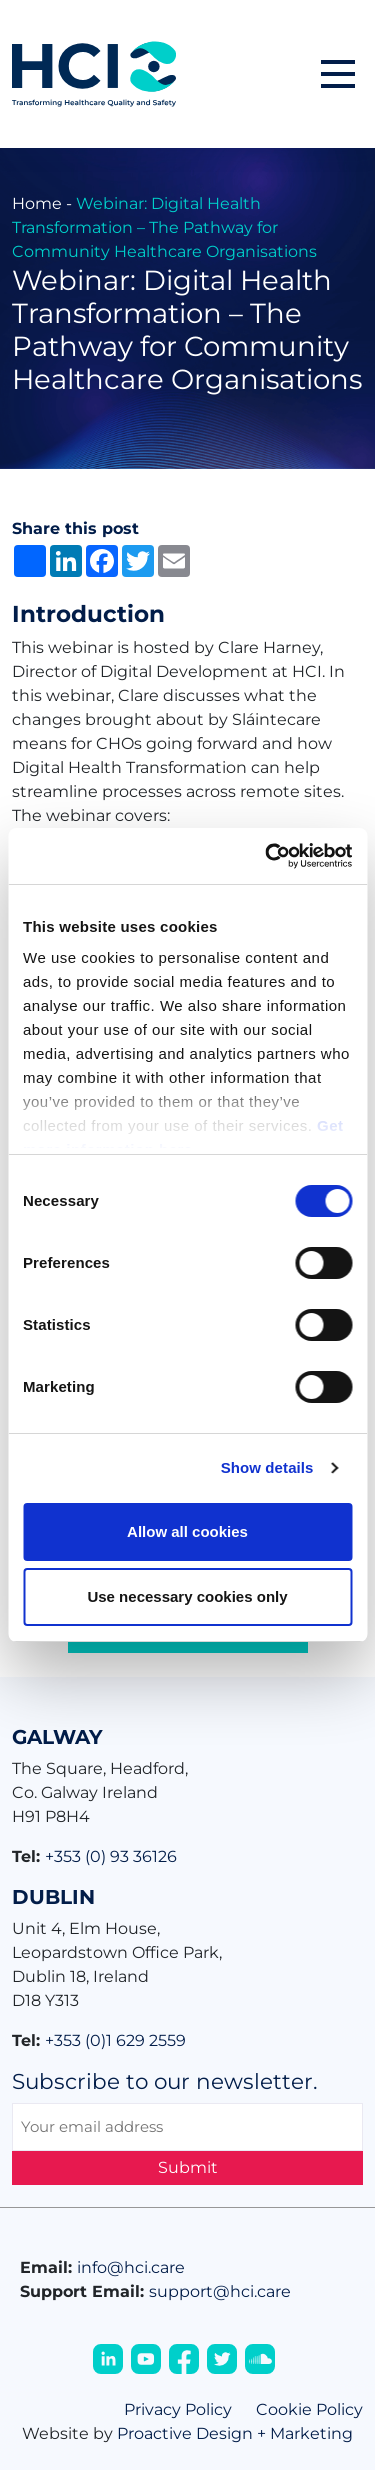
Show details (267, 1467)
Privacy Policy (178, 2409)
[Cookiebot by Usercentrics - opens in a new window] (267, 856)
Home (37, 203)
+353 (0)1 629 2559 (115, 2040)
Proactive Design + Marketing (235, 2433)
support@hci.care (220, 2291)
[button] (338, 74)
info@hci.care (131, 2267)
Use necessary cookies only (187, 1596)
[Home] (94, 72)
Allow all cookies (187, 1531)
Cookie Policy (309, 2409)
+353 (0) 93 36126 (111, 1856)
